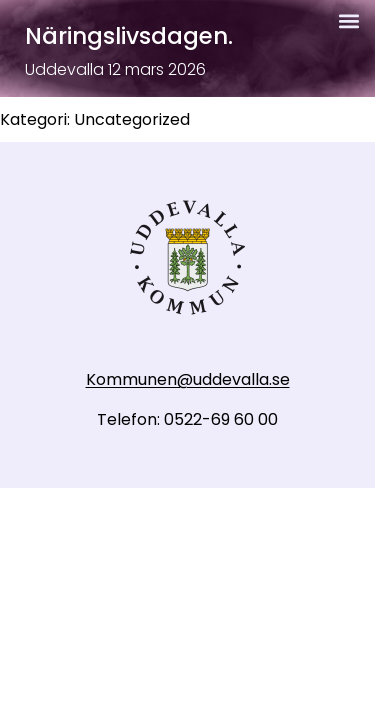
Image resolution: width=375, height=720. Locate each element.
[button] (348, 20)
